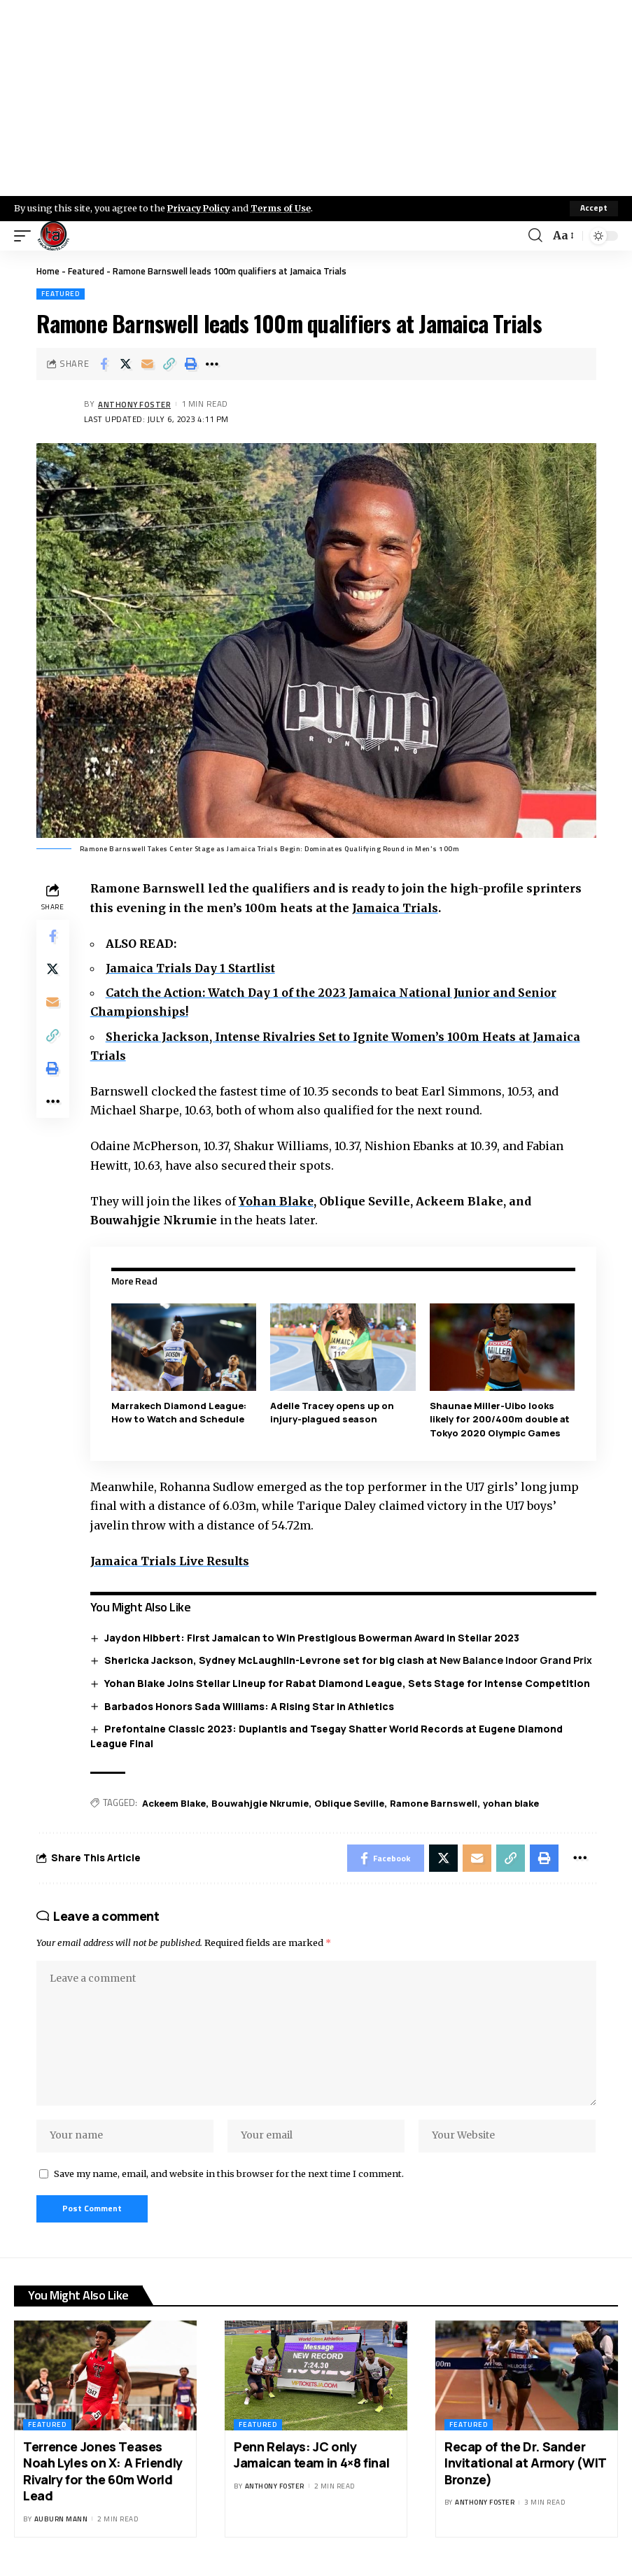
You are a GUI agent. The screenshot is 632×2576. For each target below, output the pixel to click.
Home (47, 271)
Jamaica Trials (396, 908)
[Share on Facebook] (103, 364)
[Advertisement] (316, 98)
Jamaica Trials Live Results (172, 1561)
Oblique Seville (350, 1803)
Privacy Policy (200, 208)
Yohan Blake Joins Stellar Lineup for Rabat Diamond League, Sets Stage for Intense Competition (347, 1683)
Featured (86, 271)
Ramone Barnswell (434, 1803)
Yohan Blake (277, 1201)
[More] (212, 364)
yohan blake (512, 1803)
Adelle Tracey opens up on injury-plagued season (333, 1412)
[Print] (190, 364)
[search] (535, 236)
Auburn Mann (61, 2522)
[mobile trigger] (26, 236)
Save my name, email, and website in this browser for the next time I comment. (229, 2176)
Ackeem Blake (174, 1803)
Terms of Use (284, 208)
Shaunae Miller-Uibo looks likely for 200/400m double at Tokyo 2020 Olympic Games (500, 1419)
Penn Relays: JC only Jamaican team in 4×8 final (311, 2458)
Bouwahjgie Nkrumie (260, 1803)
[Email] (147, 364)
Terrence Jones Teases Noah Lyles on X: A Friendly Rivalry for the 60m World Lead (103, 2474)
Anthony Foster (135, 404)
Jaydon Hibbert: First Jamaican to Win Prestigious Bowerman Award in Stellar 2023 (311, 1637)
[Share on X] (125, 364)
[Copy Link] (168, 364)
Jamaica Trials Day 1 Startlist (192, 968)
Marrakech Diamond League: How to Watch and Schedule (179, 1412)
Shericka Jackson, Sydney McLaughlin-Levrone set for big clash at (348, 1660)
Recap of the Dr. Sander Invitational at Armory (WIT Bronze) (525, 2466)
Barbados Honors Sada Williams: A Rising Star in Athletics (249, 1706)
